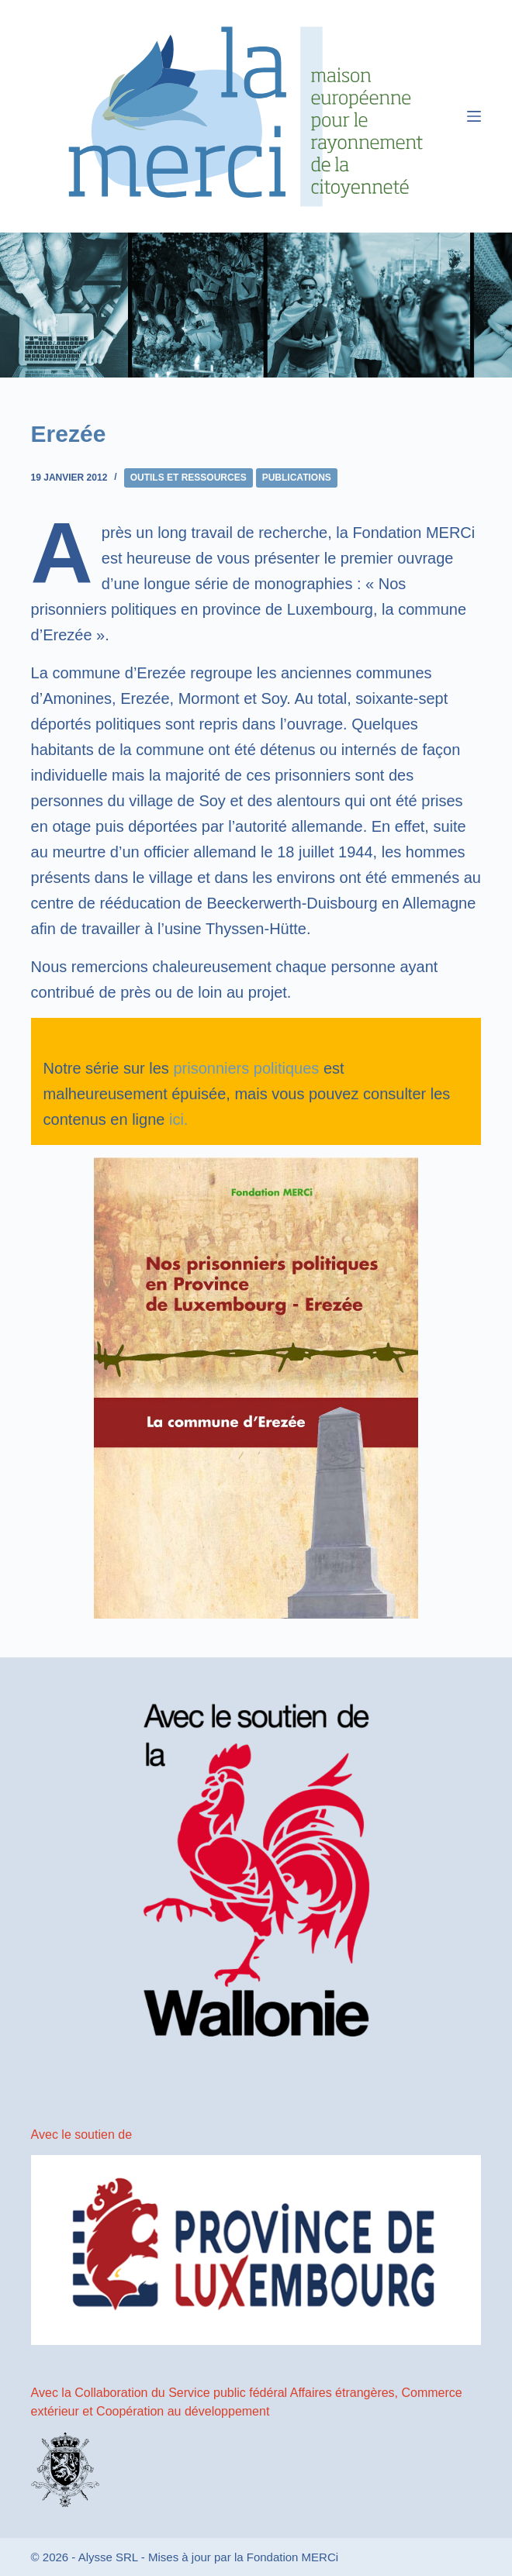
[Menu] (474, 116)
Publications (296, 477)
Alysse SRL (108, 2557)
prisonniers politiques (246, 1068)
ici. (178, 1119)
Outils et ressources (188, 477)
